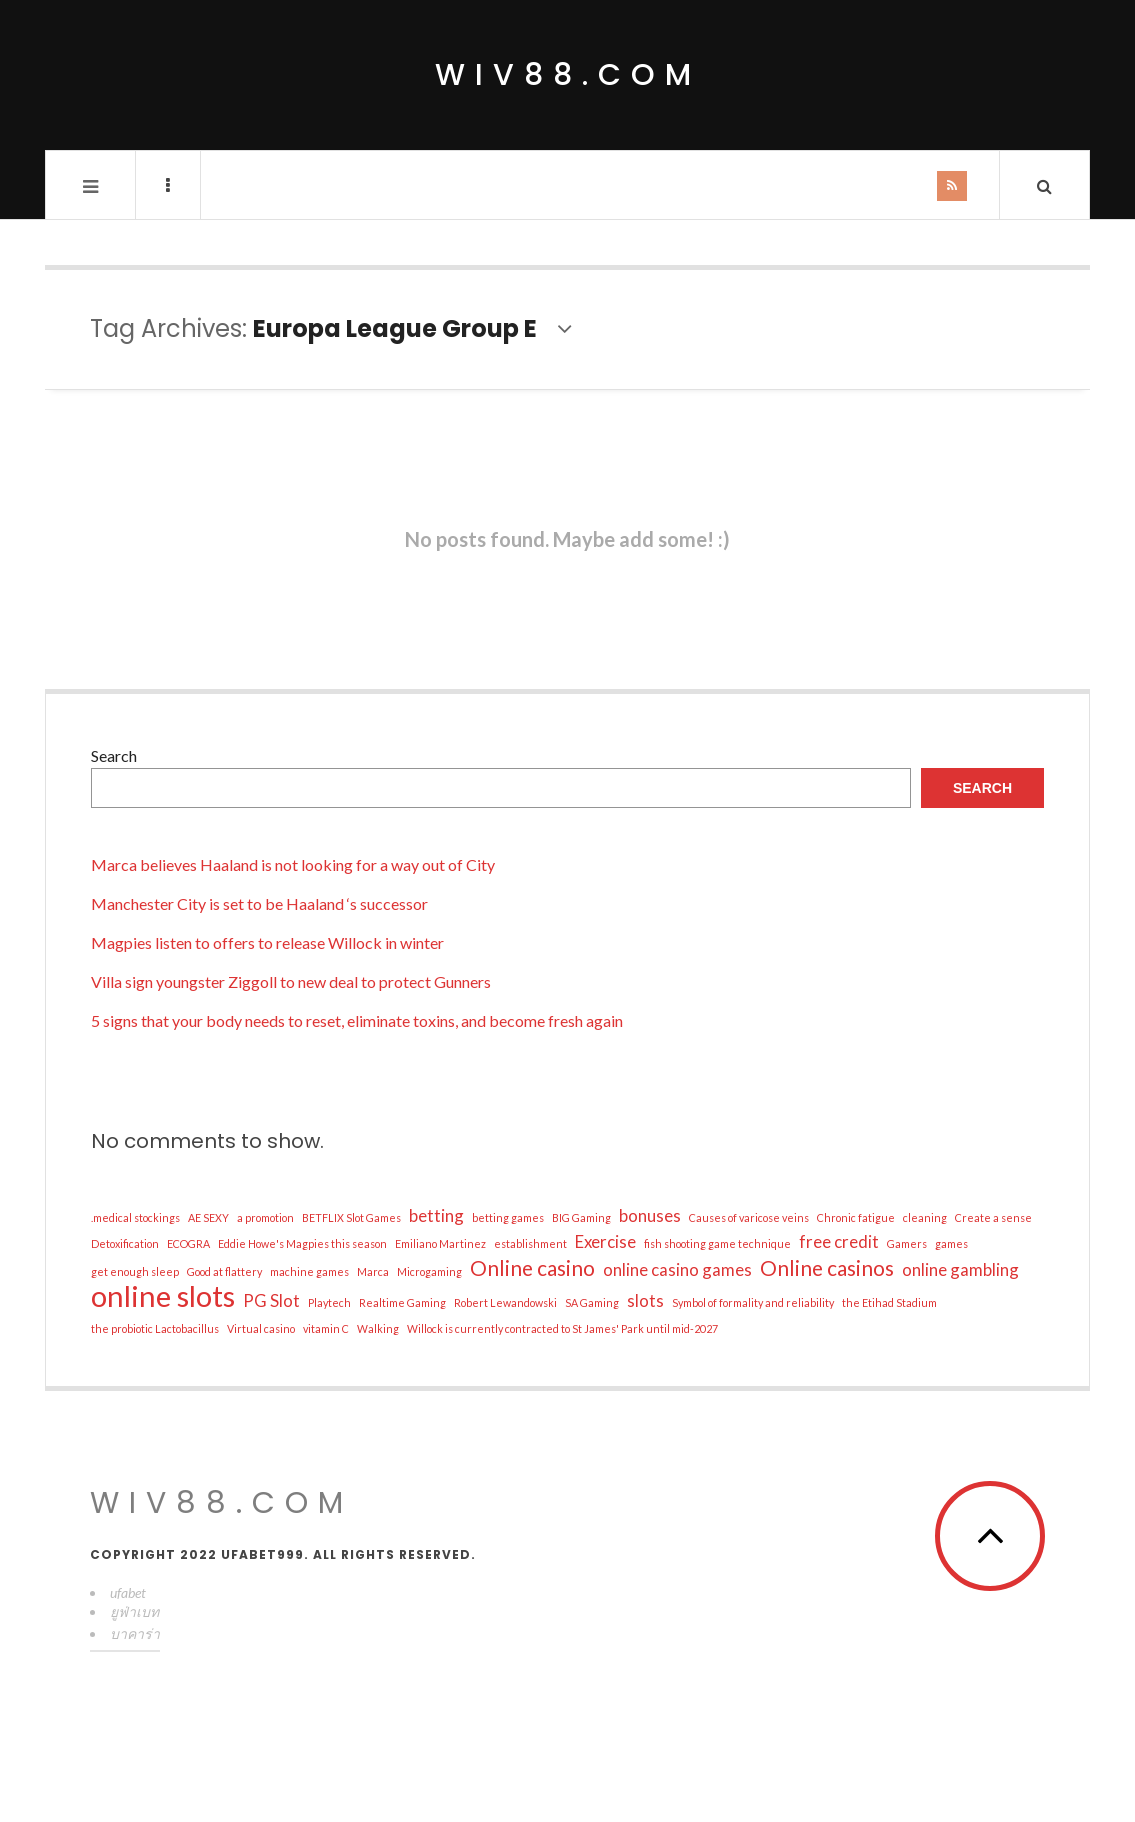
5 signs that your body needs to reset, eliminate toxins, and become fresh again (357, 1020)
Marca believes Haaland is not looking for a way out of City (293, 864)
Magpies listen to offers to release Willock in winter (267, 942)
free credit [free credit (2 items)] (839, 1241)
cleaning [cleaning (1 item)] (925, 1217)
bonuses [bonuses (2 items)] (650, 1215)
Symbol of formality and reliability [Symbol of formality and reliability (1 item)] (753, 1302)
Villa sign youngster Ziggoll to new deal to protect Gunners (291, 981)
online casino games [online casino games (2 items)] (677, 1269)
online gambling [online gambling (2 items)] (960, 1269)
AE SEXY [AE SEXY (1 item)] (208, 1217)
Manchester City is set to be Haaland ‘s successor (259, 903)
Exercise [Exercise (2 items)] (605, 1241)
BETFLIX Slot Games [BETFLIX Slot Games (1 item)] (351, 1217)
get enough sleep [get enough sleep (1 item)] (135, 1271)
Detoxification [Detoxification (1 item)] (125, 1243)
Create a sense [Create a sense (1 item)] (993, 1217)
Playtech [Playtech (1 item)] (329, 1302)
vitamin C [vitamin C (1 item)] (326, 1328)
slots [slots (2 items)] (645, 1300)
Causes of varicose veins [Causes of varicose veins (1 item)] (749, 1217)
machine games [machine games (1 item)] (309, 1271)
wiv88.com (568, 75)
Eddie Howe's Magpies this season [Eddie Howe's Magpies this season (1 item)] (302, 1243)
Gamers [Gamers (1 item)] (907, 1243)
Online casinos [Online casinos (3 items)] (827, 1268)
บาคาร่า (135, 1633)
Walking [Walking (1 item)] (378, 1328)
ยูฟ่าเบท (134, 1611)
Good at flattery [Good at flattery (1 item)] (224, 1271)
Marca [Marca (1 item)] (373, 1271)
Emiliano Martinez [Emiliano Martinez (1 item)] (440, 1243)
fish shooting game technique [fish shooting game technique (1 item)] (717, 1243)
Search (114, 755)
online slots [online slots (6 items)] (163, 1296)
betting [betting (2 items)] (436, 1215)
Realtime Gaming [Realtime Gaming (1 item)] (402, 1302)
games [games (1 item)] (951, 1243)
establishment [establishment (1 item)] (530, 1243)
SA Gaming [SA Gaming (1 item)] (592, 1302)
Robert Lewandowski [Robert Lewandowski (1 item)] (505, 1302)
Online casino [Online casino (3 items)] (532, 1268)
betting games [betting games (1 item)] (508, 1217)
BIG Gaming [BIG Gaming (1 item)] (581, 1217)
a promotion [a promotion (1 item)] (265, 1217)
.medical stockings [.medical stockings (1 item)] (135, 1217)
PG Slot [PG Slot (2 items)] (271, 1300)
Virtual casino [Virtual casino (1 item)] (261, 1328)
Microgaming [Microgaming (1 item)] (429, 1271)
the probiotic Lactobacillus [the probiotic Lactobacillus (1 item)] (155, 1328)
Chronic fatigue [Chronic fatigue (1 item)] (856, 1217)
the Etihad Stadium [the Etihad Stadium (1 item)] (889, 1302)
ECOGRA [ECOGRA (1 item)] (188, 1243)
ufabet (128, 1592)
